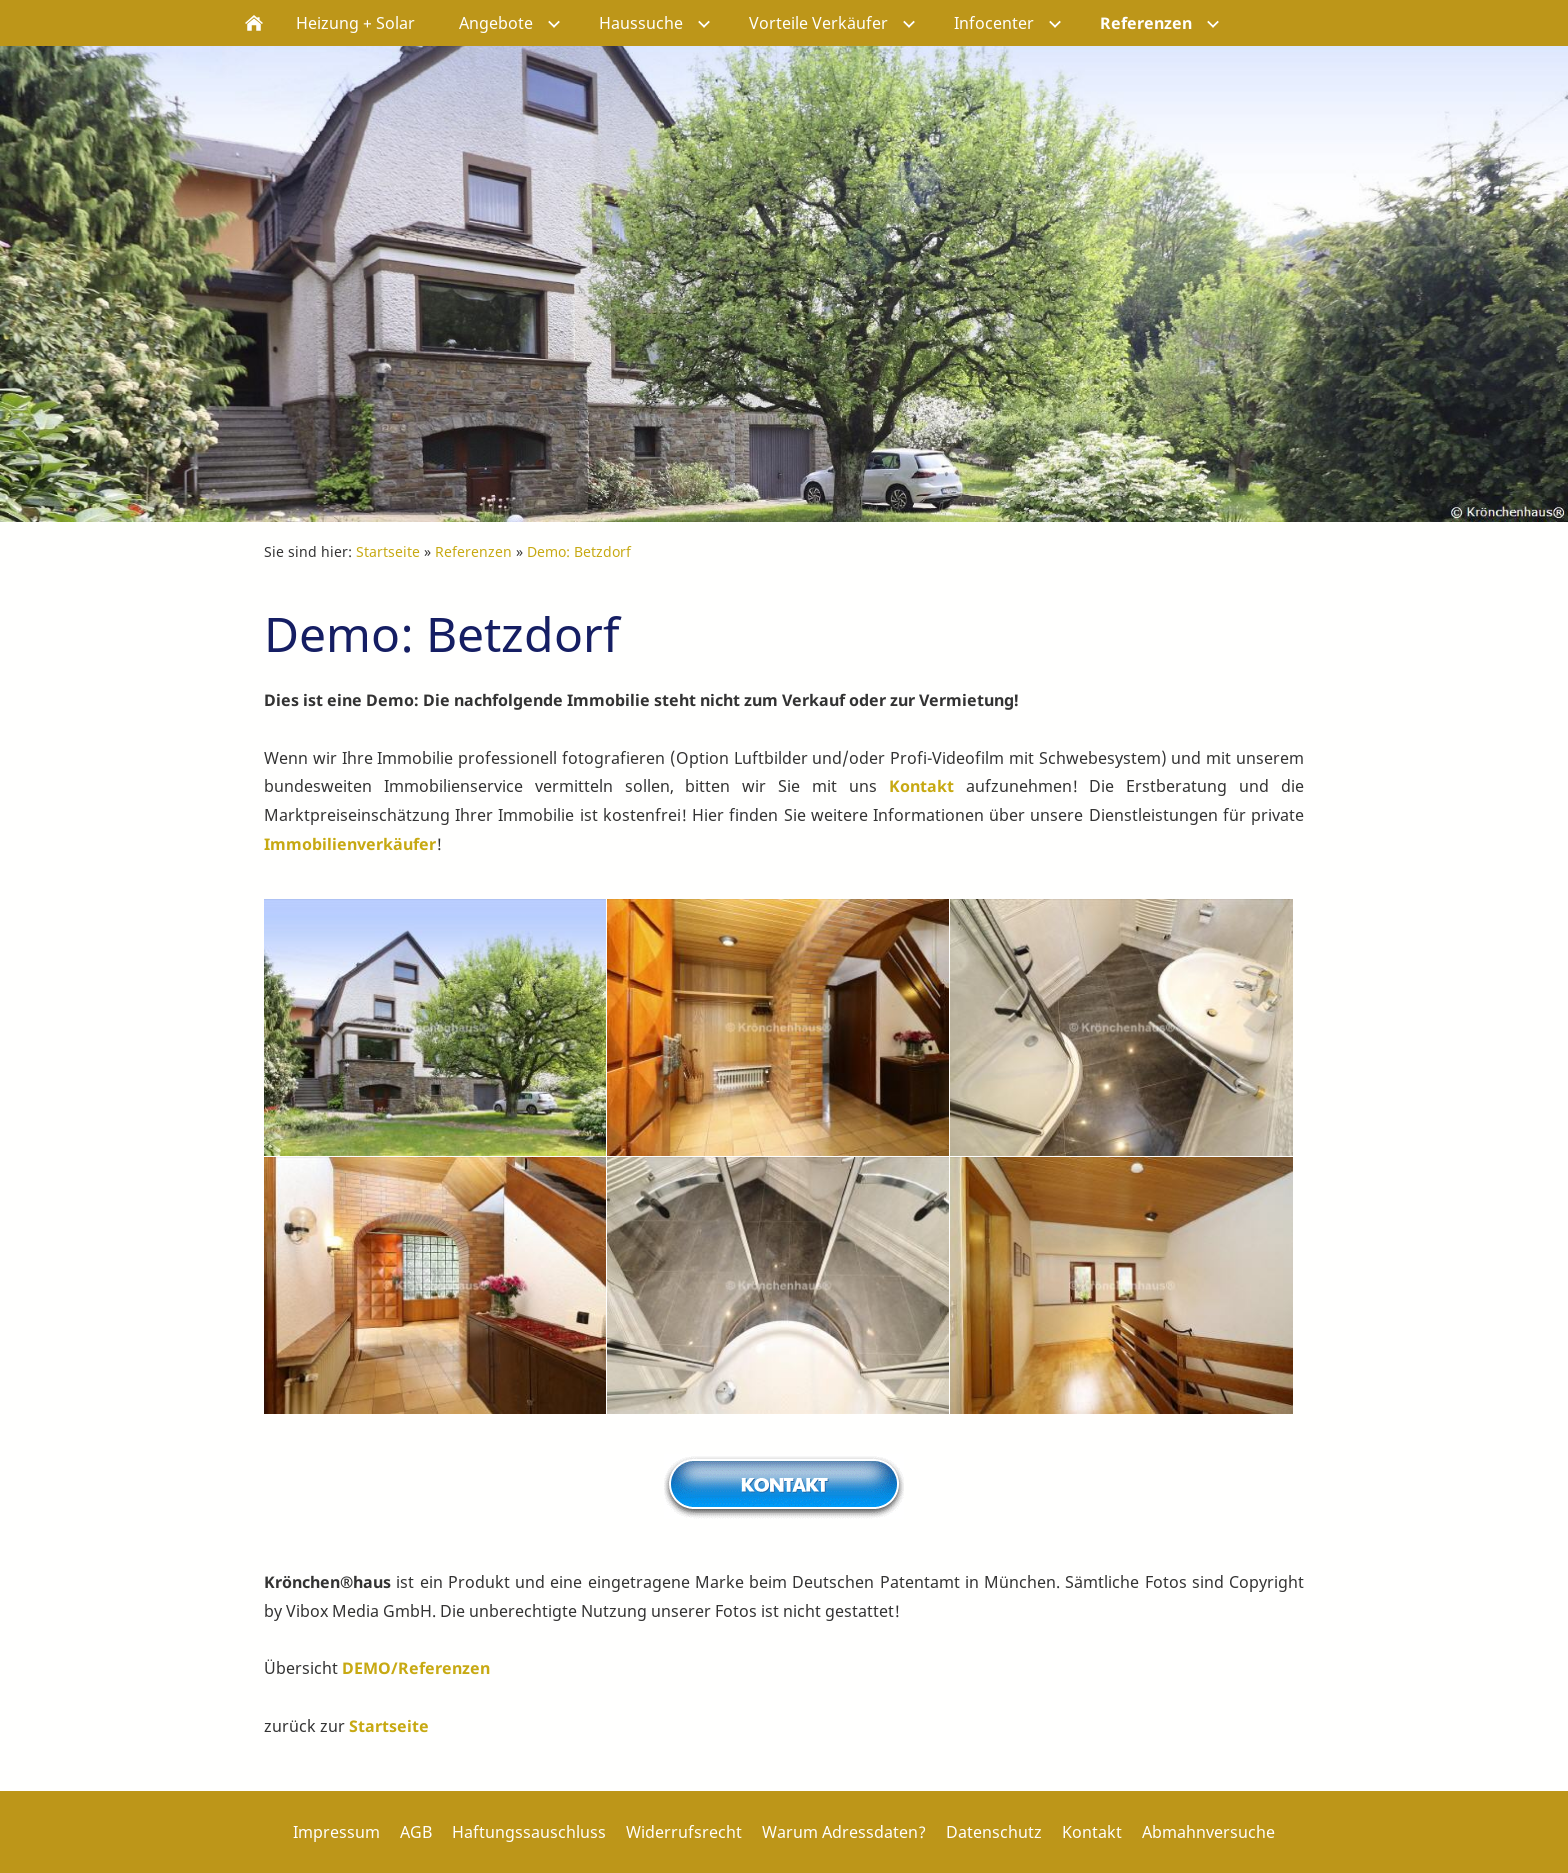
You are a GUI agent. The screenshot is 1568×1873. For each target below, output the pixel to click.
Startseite (388, 551)
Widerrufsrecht (684, 1832)
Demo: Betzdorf (579, 551)
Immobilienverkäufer (350, 844)
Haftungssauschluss (529, 1832)
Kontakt (921, 786)
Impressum (336, 1832)
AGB (416, 1832)
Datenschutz (994, 1832)
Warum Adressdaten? (844, 1832)
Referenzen (473, 551)
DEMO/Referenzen (416, 1668)
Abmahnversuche (1208, 1832)
